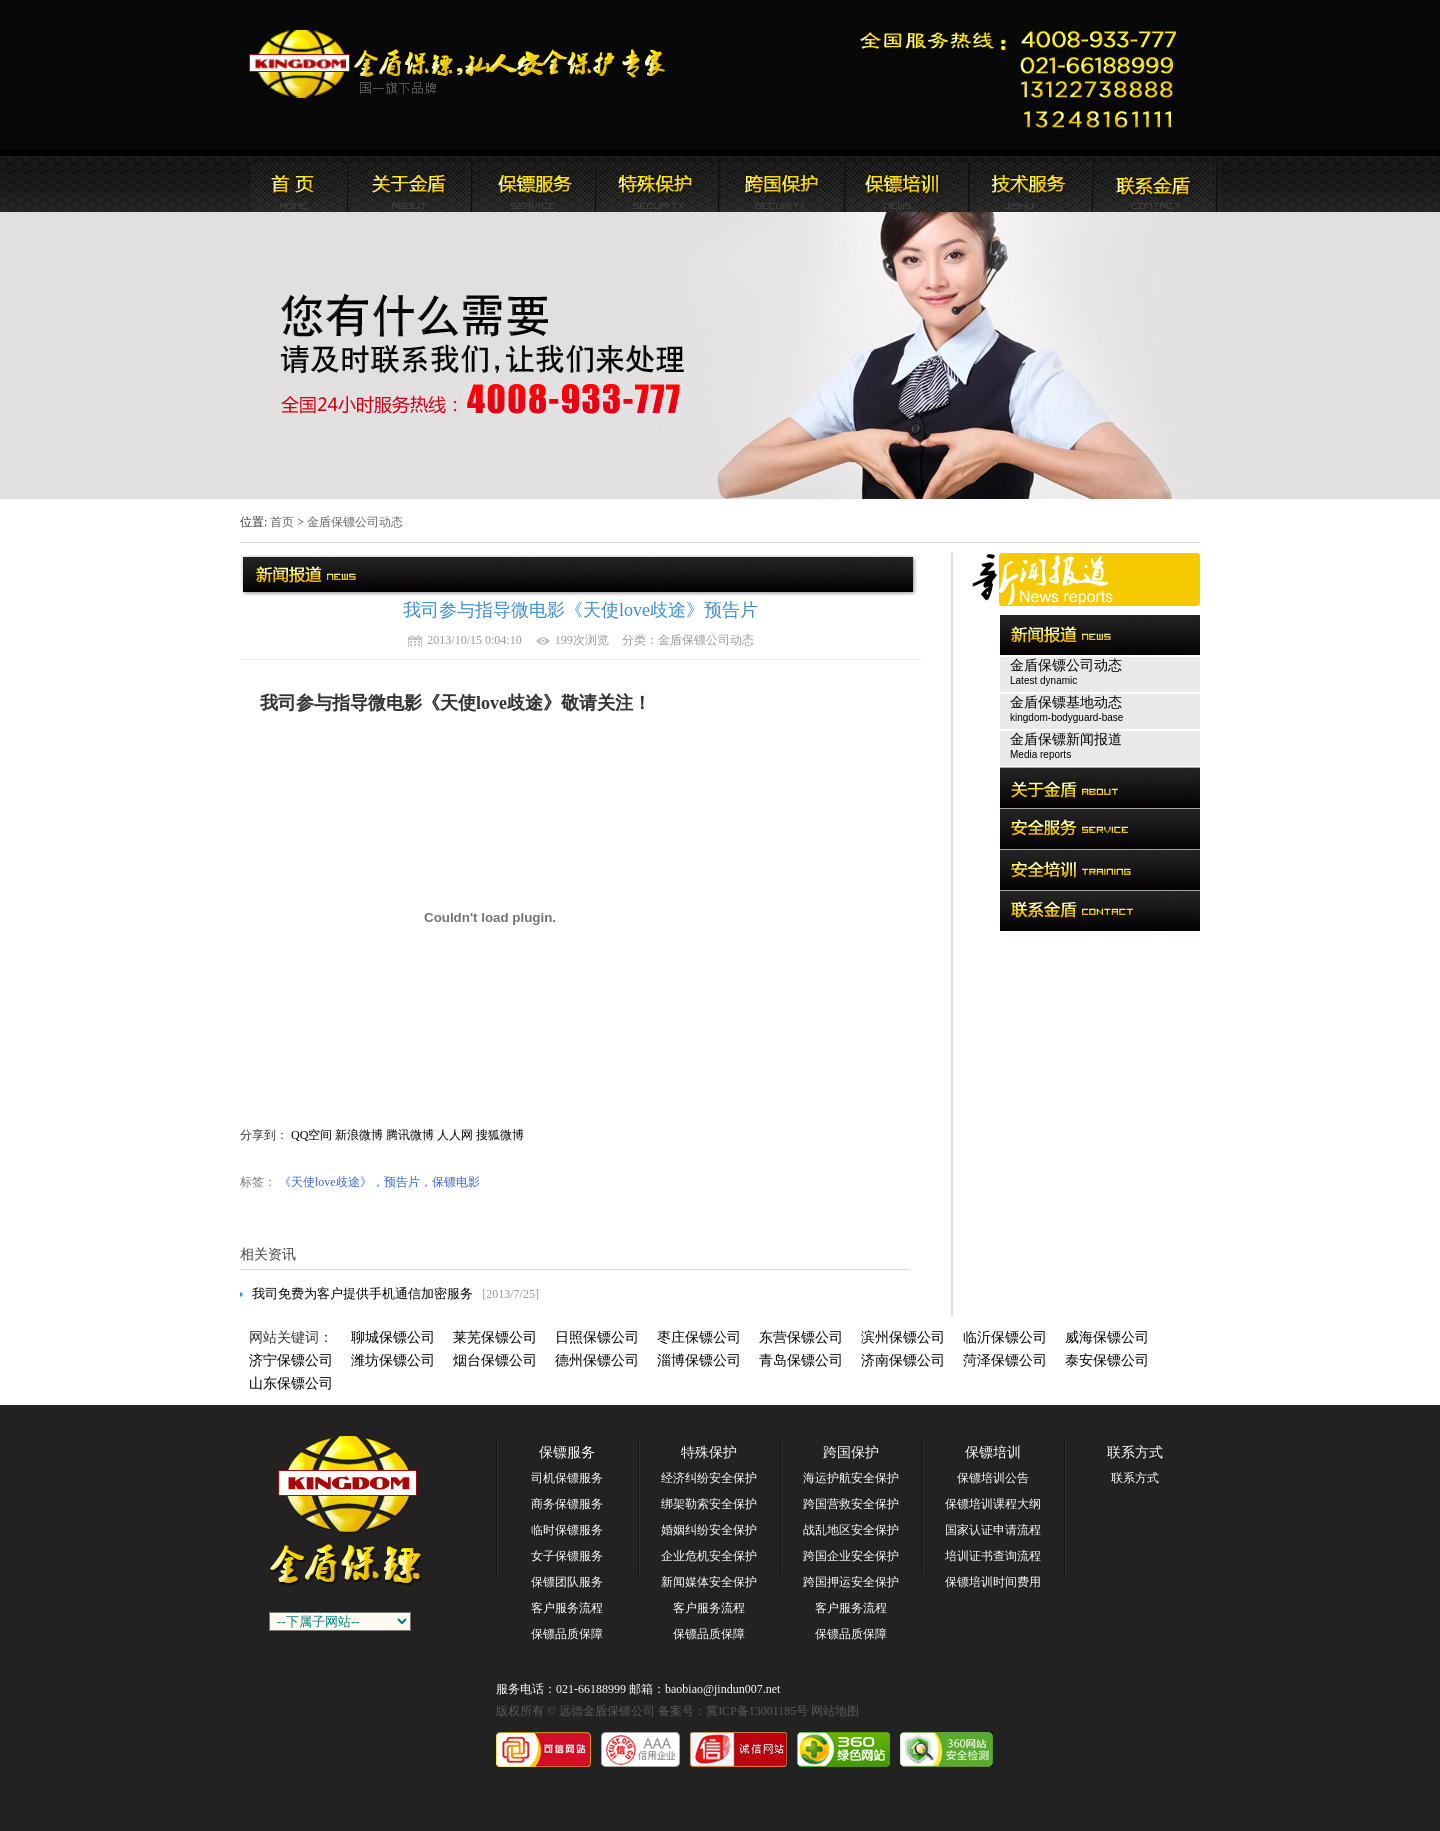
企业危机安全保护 (709, 1556)
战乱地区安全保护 (851, 1530)
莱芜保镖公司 (495, 1337)
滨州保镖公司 (903, 1337)
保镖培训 (993, 1452)
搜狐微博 (500, 1135)
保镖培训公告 (993, 1478)
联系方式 (1135, 1452)
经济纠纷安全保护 (709, 1478)
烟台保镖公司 (495, 1360)
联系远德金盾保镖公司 (905, 184)
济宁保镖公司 (291, 1360)
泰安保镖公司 (1107, 1360)
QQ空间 (311, 1135)
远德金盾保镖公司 (285, 184)
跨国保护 (851, 1452)
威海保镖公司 (1107, 1337)
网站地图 (835, 1711)
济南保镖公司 (903, 1360)
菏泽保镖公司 (1005, 1360)
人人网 (455, 1135)
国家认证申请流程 (993, 1530)
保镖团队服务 (567, 1582)
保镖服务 (567, 1452)
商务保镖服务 (567, 1504)
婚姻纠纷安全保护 (709, 1530)
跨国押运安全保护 (851, 1582)
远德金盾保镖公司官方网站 (458, 64)
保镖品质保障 (567, 1634)
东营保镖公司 (801, 1337)
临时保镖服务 (567, 1530)
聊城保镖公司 (393, 1337)
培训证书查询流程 (993, 1556)
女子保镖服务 (567, 1556)
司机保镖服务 (567, 1478)
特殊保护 (709, 1452)
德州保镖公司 (597, 1360)
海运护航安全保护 (851, 1478)
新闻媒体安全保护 (709, 1582)
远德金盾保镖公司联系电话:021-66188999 (1025, 75)
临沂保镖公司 (1005, 1337)
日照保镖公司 (597, 1337)
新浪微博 (359, 1135)
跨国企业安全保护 (851, 1556)
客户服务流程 (567, 1608)
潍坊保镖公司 (393, 1360)
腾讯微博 (410, 1135)
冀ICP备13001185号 (757, 1711)
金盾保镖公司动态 (355, 522)
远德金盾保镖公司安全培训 (781, 184)
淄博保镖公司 (699, 1360)
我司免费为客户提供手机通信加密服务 (362, 1293)
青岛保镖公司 (801, 1360)
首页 (282, 522)
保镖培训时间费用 (993, 1582)
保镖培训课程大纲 (993, 1504)
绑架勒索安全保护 (709, 1504)
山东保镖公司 (291, 1383)
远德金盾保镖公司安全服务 (657, 184)
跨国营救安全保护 (851, 1504)
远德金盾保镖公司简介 (409, 184)
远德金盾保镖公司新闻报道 (533, 184)
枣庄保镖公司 (699, 1337)
